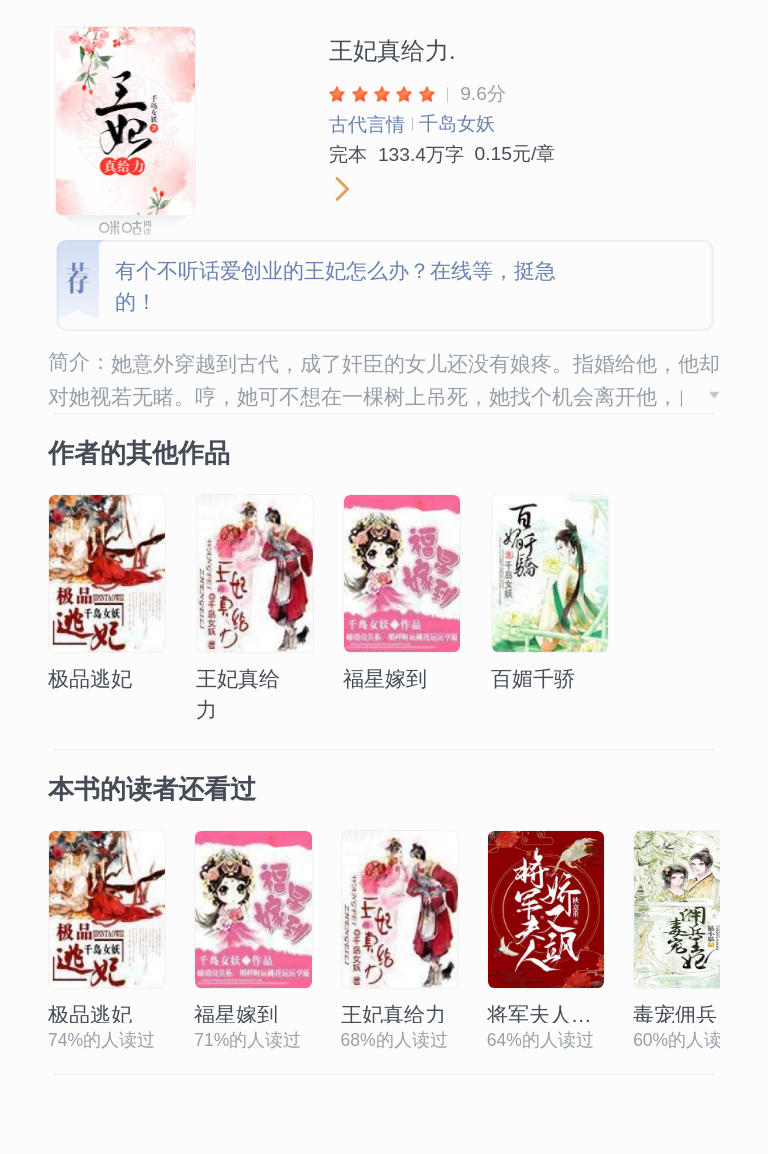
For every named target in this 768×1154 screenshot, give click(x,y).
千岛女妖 (457, 123)
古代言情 (367, 124)
